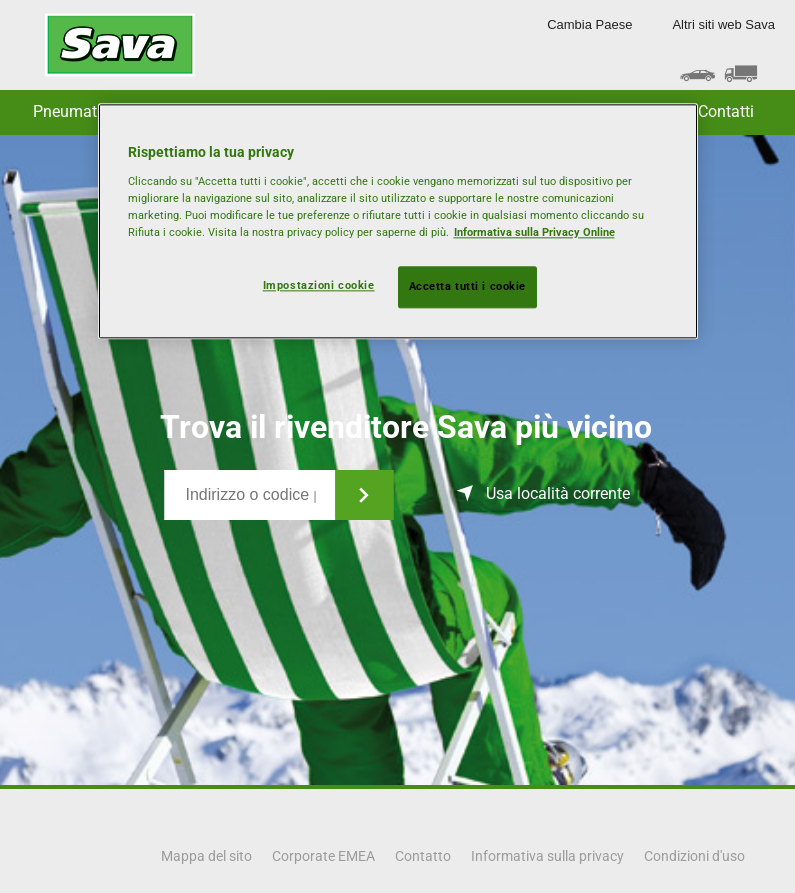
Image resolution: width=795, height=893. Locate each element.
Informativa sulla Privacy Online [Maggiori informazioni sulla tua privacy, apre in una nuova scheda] (534, 232)
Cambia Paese (589, 24)
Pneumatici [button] (73, 111)
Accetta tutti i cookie (468, 286)
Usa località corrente (558, 493)
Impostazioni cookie (319, 285)
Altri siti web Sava (723, 24)
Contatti (726, 111)
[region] (398, 221)
